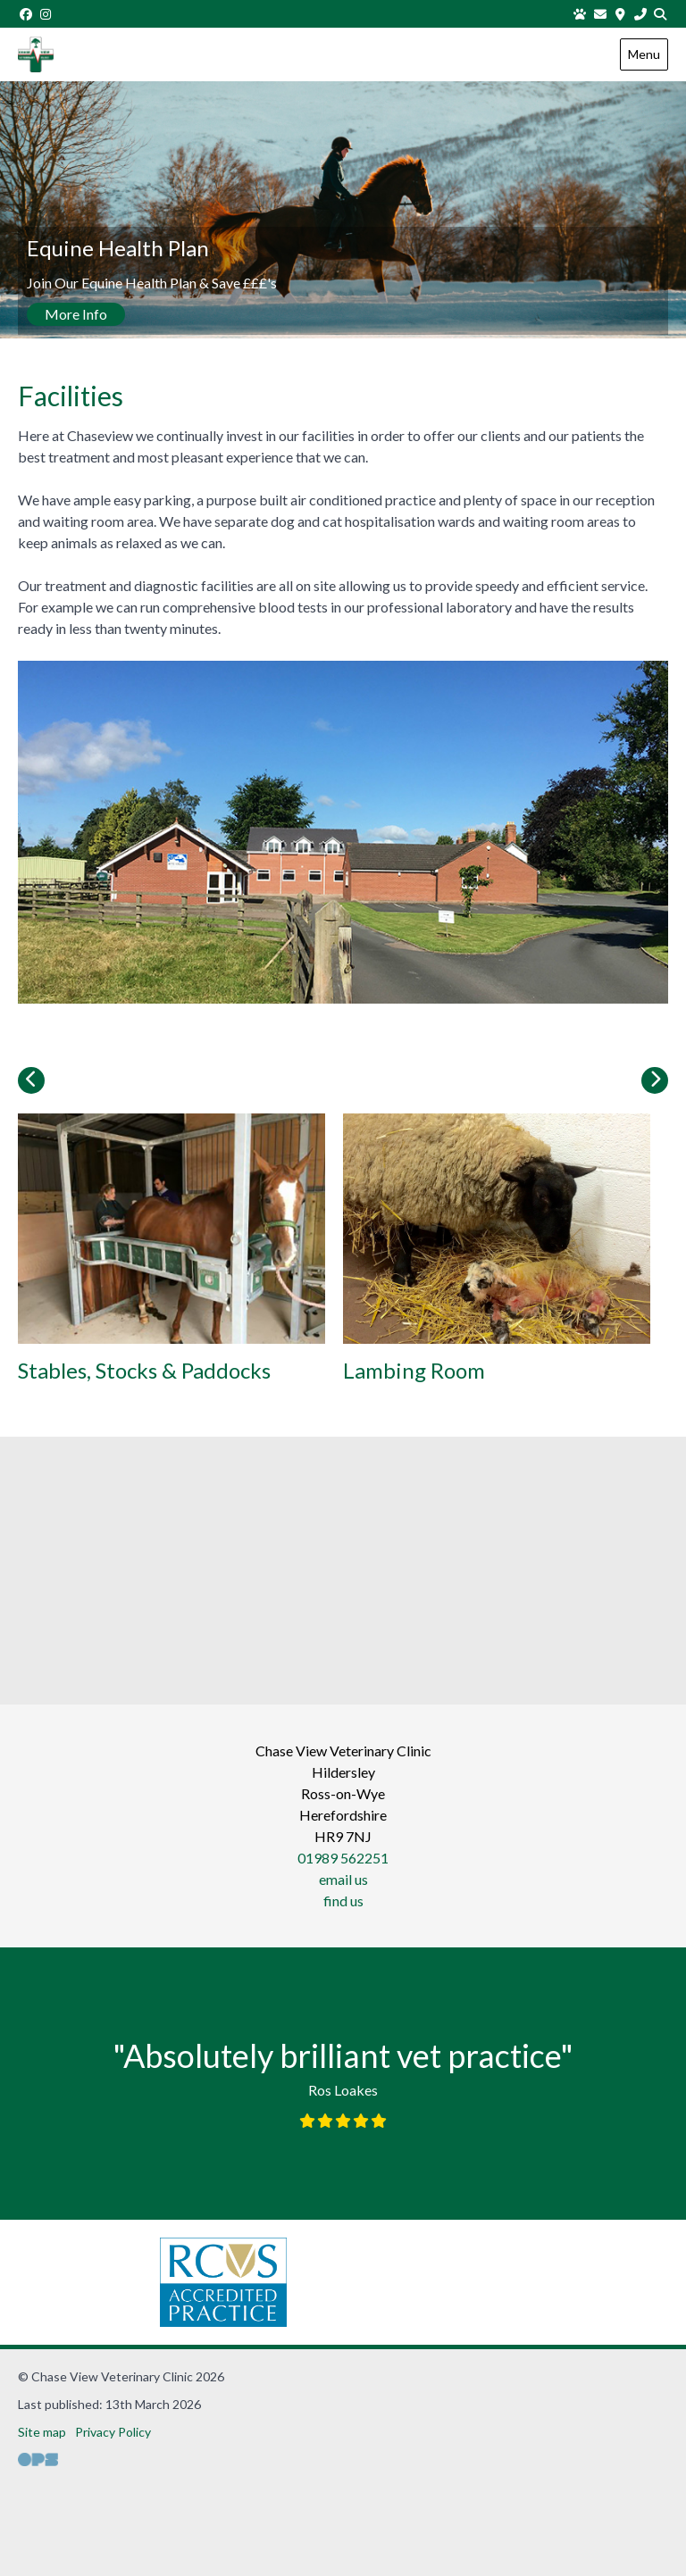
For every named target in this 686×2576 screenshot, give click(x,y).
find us (343, 1900)
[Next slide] (654, 1080)
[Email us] (600, 13)
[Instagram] (46, 13)
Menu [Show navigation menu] (644, 54)
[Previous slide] (31, 1080)
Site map (42, 2431)
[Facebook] (26, 13)
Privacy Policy (113, 2431)
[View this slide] (343, 212)
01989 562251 (343, 1857)
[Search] (661, 13)
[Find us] (621, 13)
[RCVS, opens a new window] (171, 2282)
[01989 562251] (640, 13)
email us (343, 1879)
